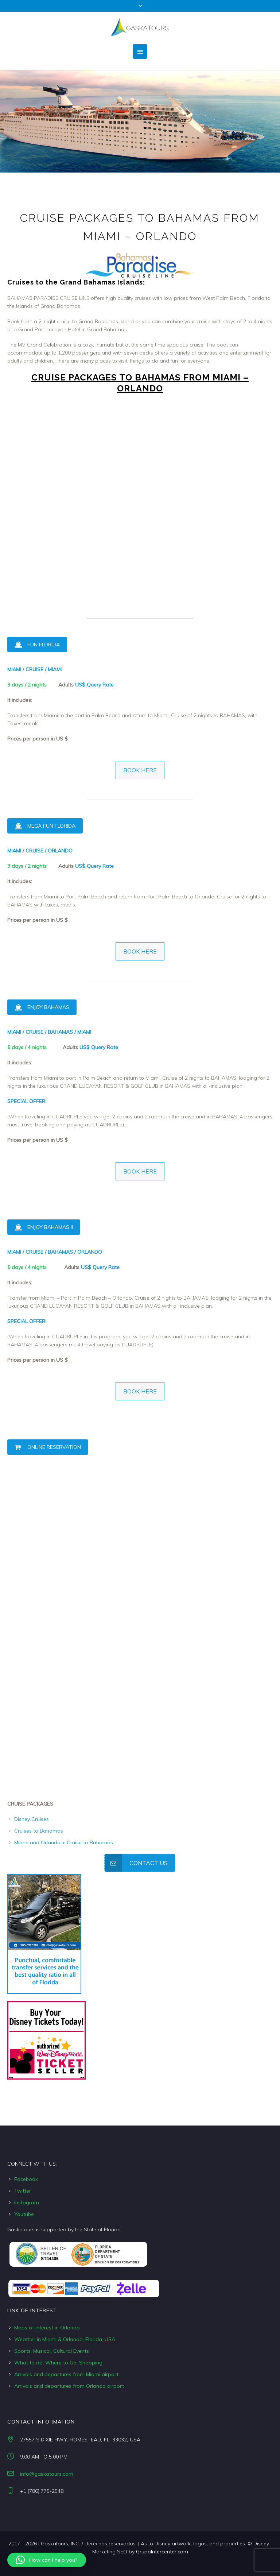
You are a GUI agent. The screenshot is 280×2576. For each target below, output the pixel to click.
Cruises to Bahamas (38, 1830)
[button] (46, 2560)
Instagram (26, 2202)
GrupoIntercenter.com (162, 2551)
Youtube (24, 2214)
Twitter (22, 2191)
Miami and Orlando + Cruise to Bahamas (63, 1842)
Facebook (26, 2179)
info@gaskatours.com (46, 2474)
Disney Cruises (31, 1819)
